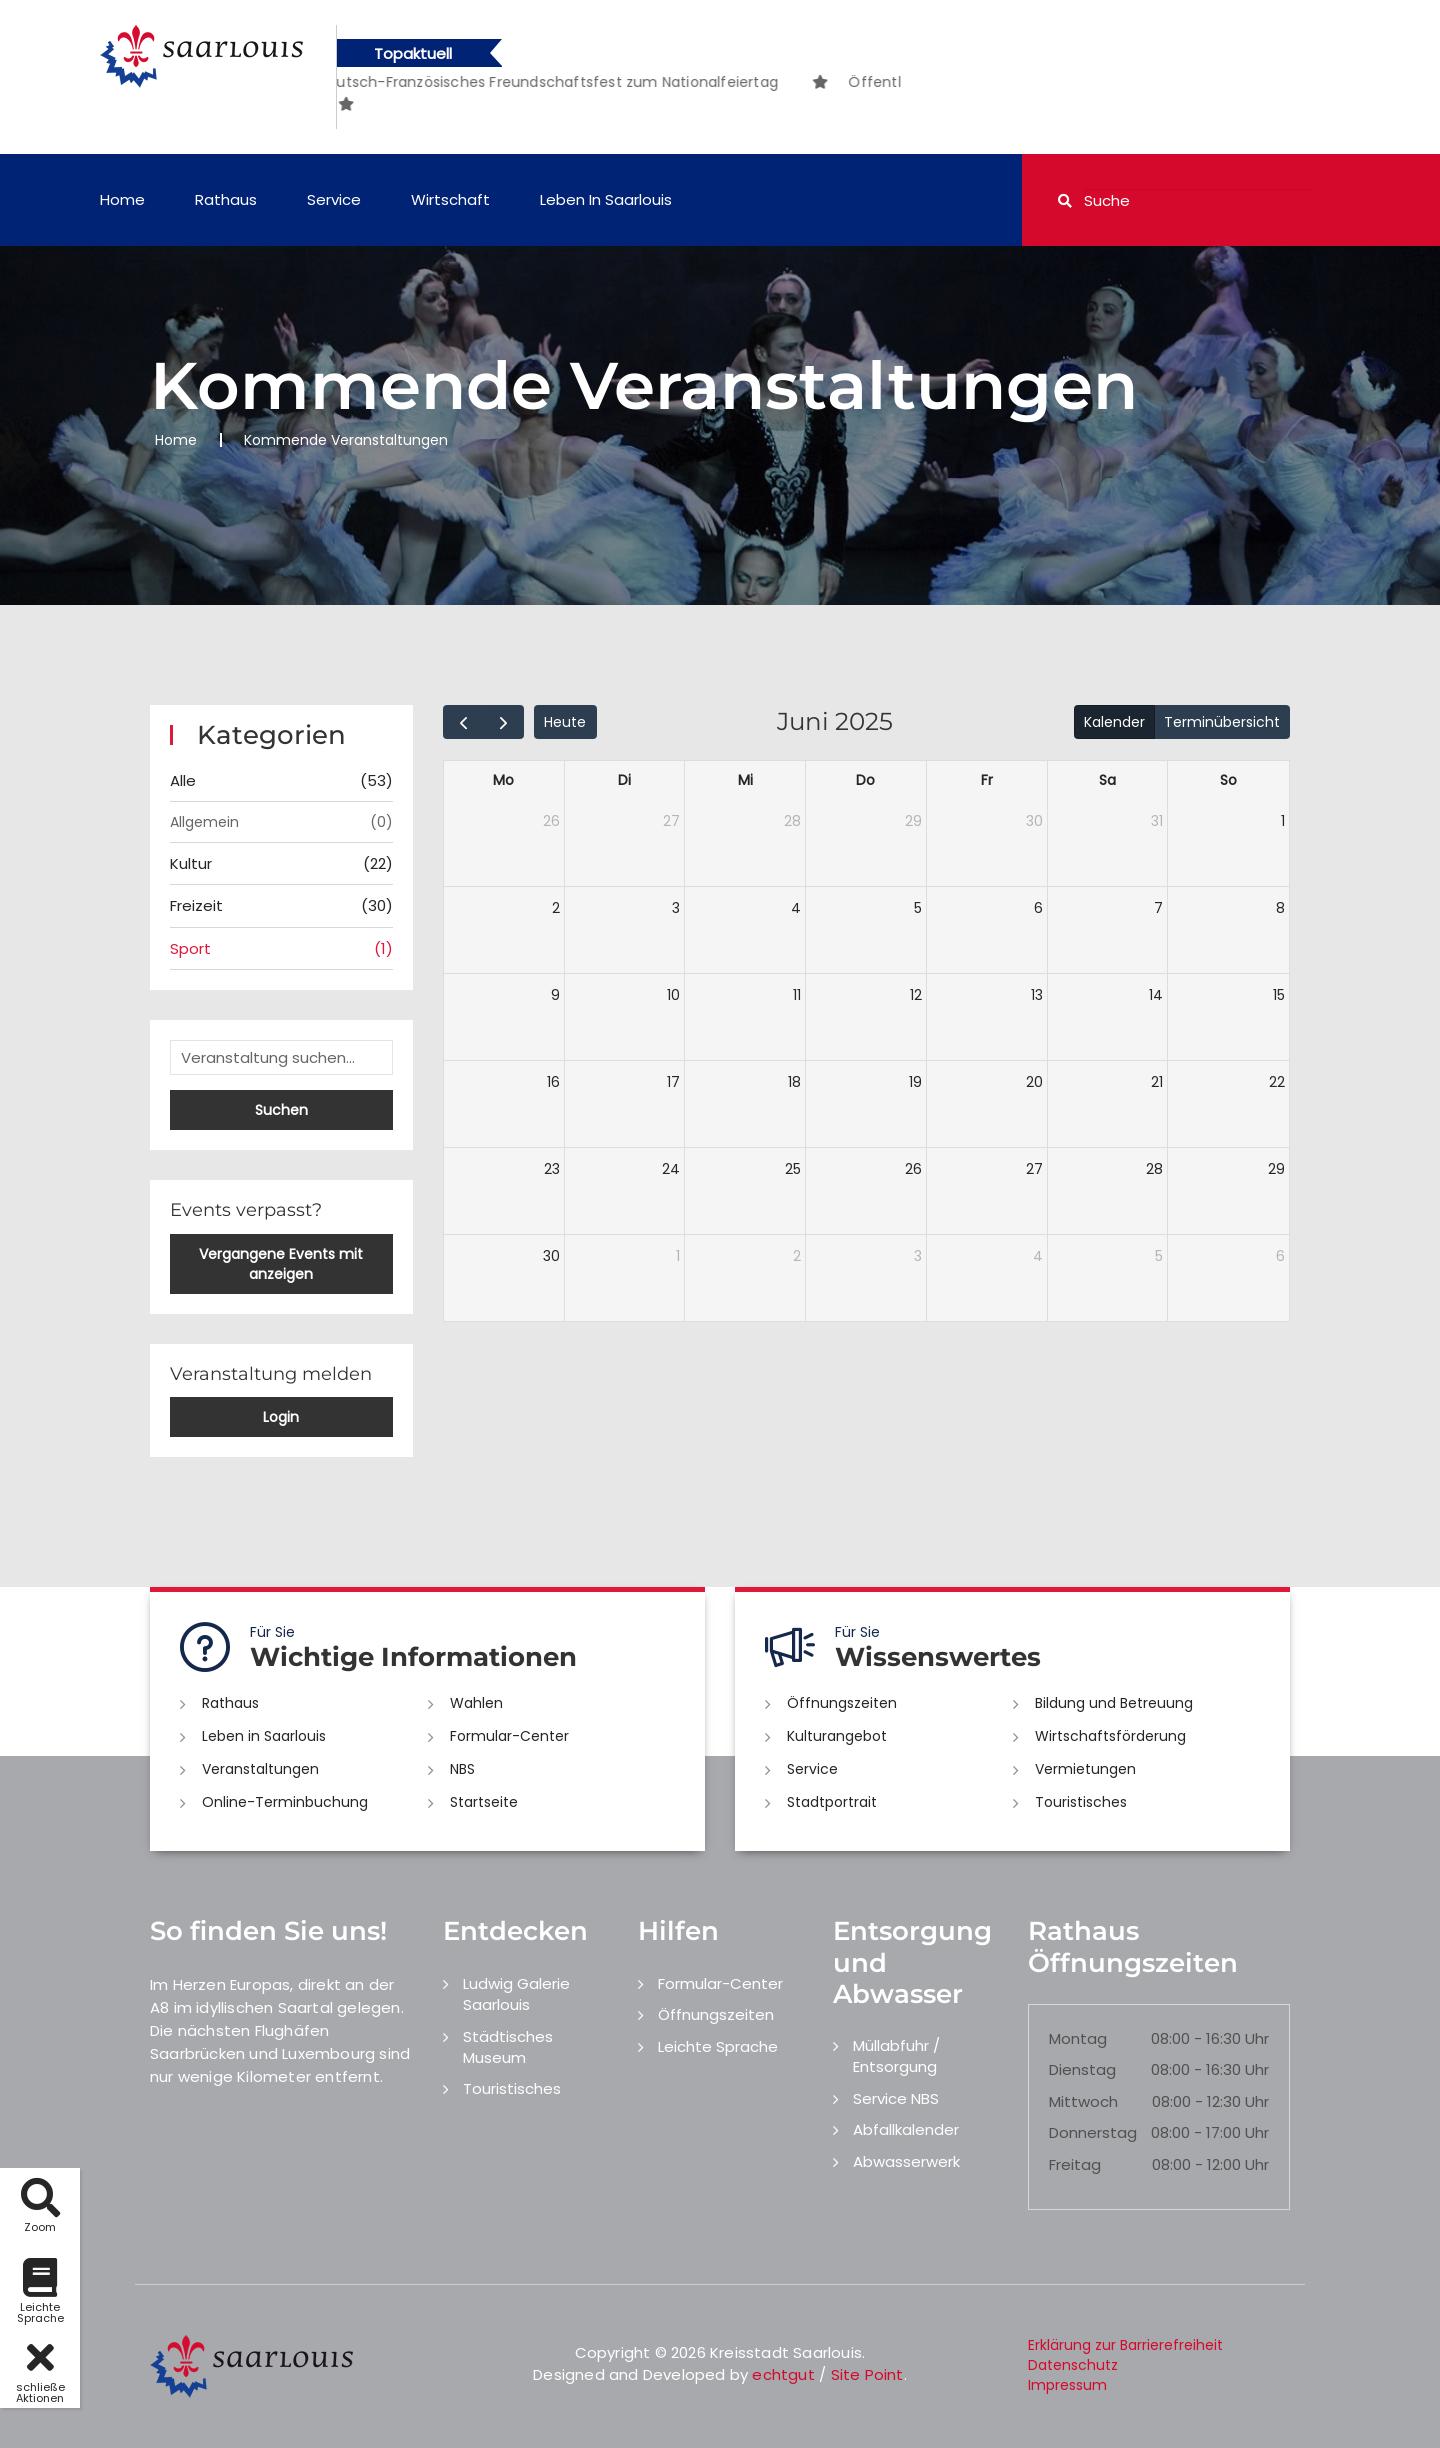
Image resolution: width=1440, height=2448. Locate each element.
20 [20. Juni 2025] (1034, 1082)
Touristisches (1081, 1802)
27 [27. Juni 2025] (1034, 1169)
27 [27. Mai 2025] (671, 821)
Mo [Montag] (503, 780)
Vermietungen (1085, 1769)
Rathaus (226, 199)
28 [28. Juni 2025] (1154, 1169)
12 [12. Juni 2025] (916, 995)
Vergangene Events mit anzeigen (281, 1264)
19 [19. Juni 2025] (915, 1082)
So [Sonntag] (1228, 780)
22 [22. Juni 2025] (1277, 1082)
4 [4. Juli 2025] (1038, 1256)
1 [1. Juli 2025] (678, 1256)
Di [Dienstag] (624, 780)
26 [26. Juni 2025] (913, 1169)
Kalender (1114, 722)
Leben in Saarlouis (606, 199)
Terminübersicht (1222, 722)
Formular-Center (509, 1736)
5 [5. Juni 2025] (918, 908)
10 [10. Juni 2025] (673, 995)
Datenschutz (1073, 2365)
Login (281, 1417)
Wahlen (476, 1703)
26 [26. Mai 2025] (551, 821)
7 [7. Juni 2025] (1158, 908)
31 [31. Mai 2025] (1157, 821)
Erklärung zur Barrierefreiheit (1125, 2345)
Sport (281, 948)
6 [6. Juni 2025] (1038, 908)
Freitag (1075, 2164)
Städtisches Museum (508, 2047)
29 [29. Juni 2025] (1276, 1169)
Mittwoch (1083, 2101)
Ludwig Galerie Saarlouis (516, 1994)
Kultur (281, 863)
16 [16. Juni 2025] (553, 1082)
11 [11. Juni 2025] (797, 995)
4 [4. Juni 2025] (796, 908)
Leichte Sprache (718, 2046)
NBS (462, 1769)
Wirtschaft (450, 199)
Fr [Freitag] (987, 780)
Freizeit (281, 905)
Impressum (1067, 2385)
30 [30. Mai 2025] (1034, 821)
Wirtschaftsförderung (1110, 1736)
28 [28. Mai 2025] (792, 821)
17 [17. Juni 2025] (673, 1082)
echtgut (783, 2374)
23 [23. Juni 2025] (552, 1169)
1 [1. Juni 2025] (1283, 821)
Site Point (867, 2374)
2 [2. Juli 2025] (797, 1256)
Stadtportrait (832, 1802)
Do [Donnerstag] (865, 780)
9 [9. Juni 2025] (555, 995)
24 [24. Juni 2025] (671, 1169)
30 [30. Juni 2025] (551, 1256)
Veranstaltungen (260, 1769)
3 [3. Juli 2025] (918, 1256)
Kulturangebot (837, 1736)
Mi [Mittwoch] (745, 780)
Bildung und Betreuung (1114, 1703)
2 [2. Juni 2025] (556, 908)
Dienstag (1082, 2069)
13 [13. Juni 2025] (1037, 995)
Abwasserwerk (906, 2161)
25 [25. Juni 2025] (793, 1169)
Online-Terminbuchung (285, 1802)
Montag (1078, 2038)
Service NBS (896, 2098)
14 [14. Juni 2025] (1156, 995)
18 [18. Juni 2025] (794, 1082)
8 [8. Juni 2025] (1280, 908)
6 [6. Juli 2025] (1280, 1256)
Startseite (484, 1802)
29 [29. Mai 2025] (913, 821)
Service (334, 199)
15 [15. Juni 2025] (1279, 995)
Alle (281, 780)
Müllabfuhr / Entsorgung (896, 2056)
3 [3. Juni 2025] (676, 908)
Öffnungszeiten (842, 1703)
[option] (534, 82)
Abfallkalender (906, 2129)
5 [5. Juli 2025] (1159, 1256)
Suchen (281, 1110)
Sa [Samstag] (1107, 780)
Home (122, 199)
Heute (565, 722)
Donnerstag (1093, 2132)
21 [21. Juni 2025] (1157, 1082)
